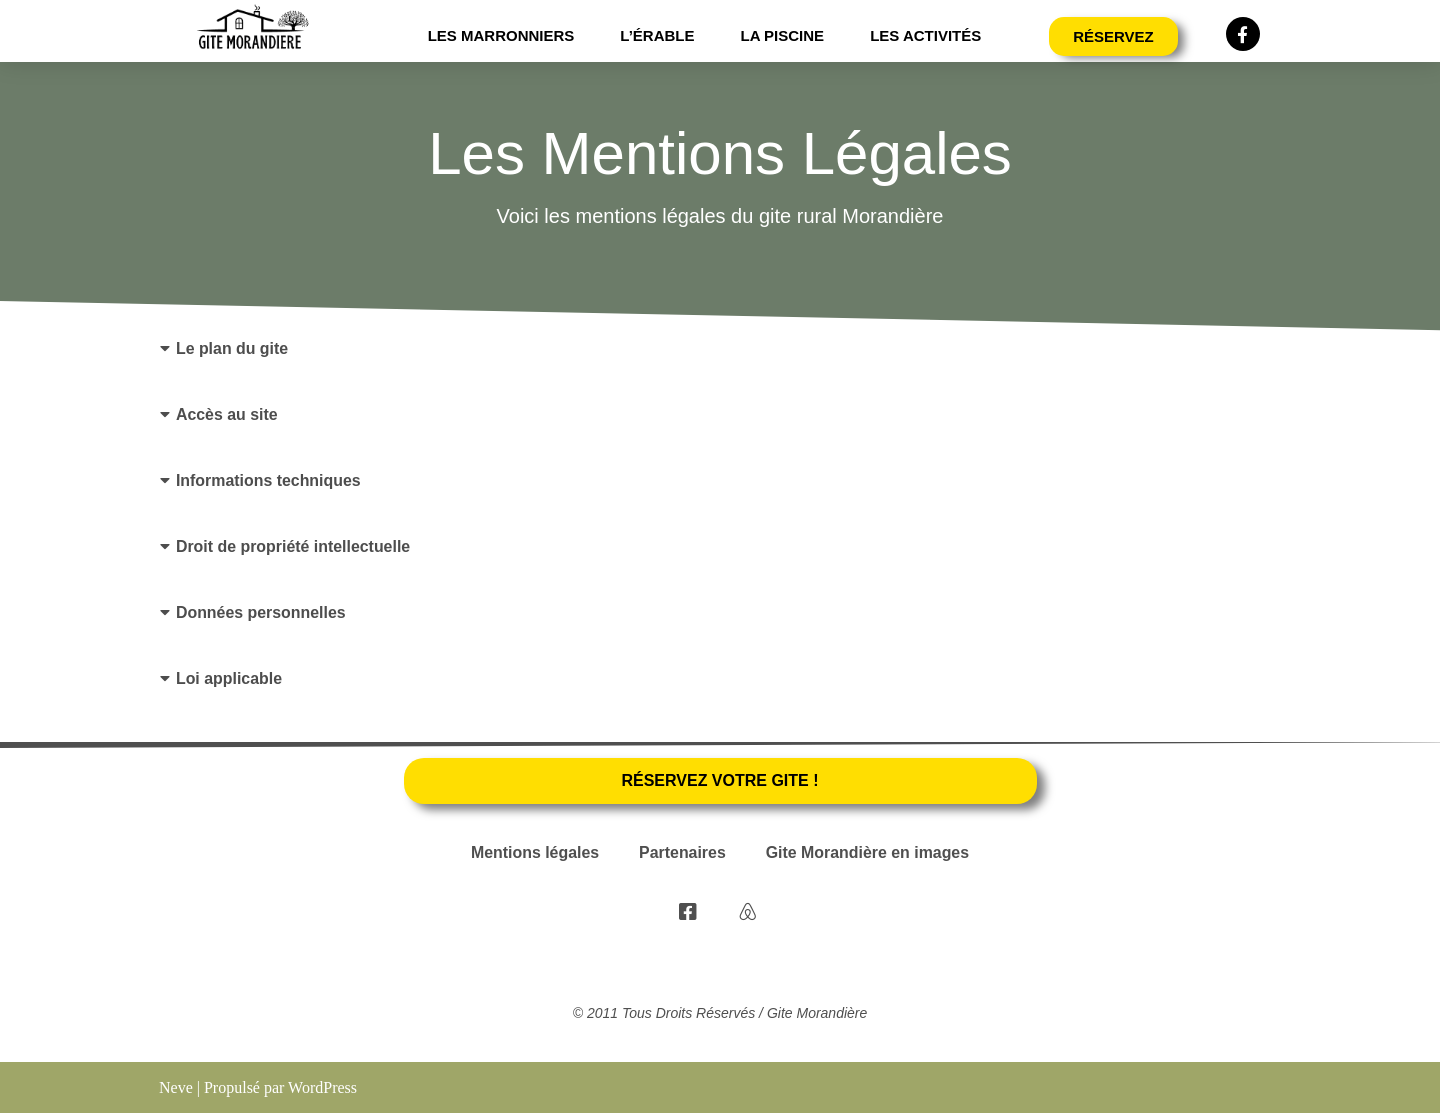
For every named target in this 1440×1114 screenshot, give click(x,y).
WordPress (322, 1088)
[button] (720, 349)
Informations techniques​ (269, 480)
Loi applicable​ (229, 678)
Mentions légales (534, 854)
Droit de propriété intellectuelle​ (294, 546)
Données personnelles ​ (263, 612)
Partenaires (682, 854)
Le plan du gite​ (232, 348)
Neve (176, 1088)
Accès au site (227, 414)
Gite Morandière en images (868, 854)
